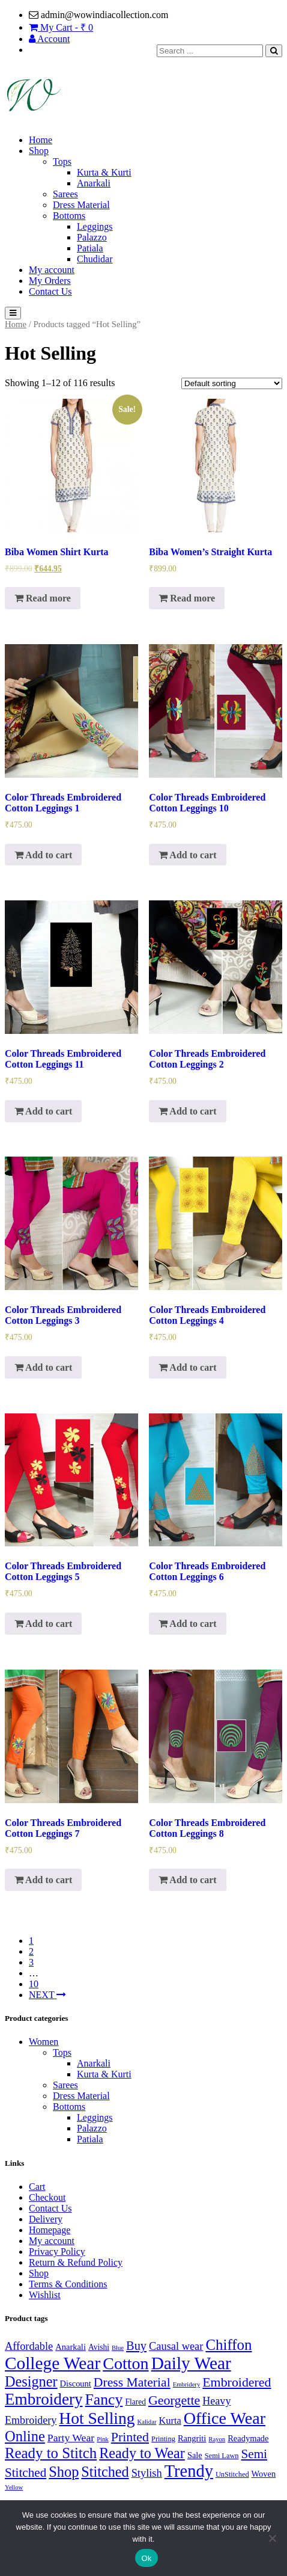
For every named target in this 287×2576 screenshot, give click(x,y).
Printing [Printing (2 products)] (163, 2439)
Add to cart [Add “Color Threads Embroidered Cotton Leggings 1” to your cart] (43, 855)
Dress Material (81, 205)
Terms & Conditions (68, 2284)
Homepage (49, 2230)
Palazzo (92, 237)
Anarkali (93, 183)
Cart (37, 2186)
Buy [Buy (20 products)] (136, 2345)
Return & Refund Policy (75, 2262)
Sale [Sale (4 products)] (194, 2455)
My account (51, 270)
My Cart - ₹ (61, 27)
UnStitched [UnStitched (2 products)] (232, 2474)
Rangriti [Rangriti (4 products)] (192, 2438)
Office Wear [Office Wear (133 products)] (224, 2418)
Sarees (65, 194)
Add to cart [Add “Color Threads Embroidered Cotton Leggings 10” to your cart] (187, 855)
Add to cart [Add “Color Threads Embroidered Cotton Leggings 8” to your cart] (187, 1880)
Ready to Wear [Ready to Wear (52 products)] (142, 2453)
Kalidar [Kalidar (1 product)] (146, 2421)
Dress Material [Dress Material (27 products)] (132, 2382)
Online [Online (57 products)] (25, 2436)
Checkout (47, 2197)
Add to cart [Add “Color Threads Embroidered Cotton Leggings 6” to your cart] (187, 1623)
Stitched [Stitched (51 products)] (104, 2472)
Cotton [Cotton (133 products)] (125, 2363)
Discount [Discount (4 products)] (75, 2383)
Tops (62, 161)
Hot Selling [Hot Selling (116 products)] (96, 2418)
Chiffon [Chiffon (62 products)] (228, 2345)
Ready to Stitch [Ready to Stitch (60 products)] (51, 2453)
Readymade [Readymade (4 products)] (248, 2438)
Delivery (45, 2219)
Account (49, 39)
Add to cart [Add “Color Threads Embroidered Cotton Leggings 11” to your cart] (43, 1111)
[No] (272, 2538)
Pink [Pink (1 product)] (103, 2439)
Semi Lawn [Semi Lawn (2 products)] (222, 2456)
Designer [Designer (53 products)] (31, 2381)
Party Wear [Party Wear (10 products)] (70, 2438)
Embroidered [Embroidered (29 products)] (236, 2382)
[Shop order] (231, 383)
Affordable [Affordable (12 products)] (29, 2346)
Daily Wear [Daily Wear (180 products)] (191, 2363)
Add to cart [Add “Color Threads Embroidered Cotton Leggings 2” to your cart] (187, 1111)
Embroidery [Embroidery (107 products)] (44, 2399)
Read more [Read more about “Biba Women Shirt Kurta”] (42, 598)
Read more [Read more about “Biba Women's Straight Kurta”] (187, 598)
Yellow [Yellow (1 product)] (14, 2487)
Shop (39, 151)
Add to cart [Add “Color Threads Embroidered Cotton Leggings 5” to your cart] (43, 1623)
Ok (146, 2558)
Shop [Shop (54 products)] (64, 2472)
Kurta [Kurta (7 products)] (170, 2420)
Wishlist (45, 2295)
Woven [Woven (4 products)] (264, 2474)
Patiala (90, 248)
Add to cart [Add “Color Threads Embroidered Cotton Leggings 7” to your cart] (43, 1880)
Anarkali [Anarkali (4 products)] (70, 2347)
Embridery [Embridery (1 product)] (187, 2384)
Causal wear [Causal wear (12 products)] (176, 2346)
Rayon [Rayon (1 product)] (216, 2439)
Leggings (95, 226)
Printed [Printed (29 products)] (130, 2436)
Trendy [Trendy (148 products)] (189, 2471)
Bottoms (69, 216)
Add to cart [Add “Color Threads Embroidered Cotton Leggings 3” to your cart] (43, 1367)
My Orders (50, 280)
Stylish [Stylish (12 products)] (146, 2473)
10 (33, 1984)
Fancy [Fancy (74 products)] (104, 2399)
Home (40, 140)
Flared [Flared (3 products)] (135, 2401)
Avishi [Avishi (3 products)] (98, 2347)
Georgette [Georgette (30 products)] (174, 2400)
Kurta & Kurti (104, 172)
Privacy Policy (57, 2251)
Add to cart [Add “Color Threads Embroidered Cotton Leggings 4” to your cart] (187, 1367)
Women (43, 2042)
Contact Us (50, 291)
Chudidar (95, 259)
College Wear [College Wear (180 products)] (52, 2363)
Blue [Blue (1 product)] (118, 2347)
